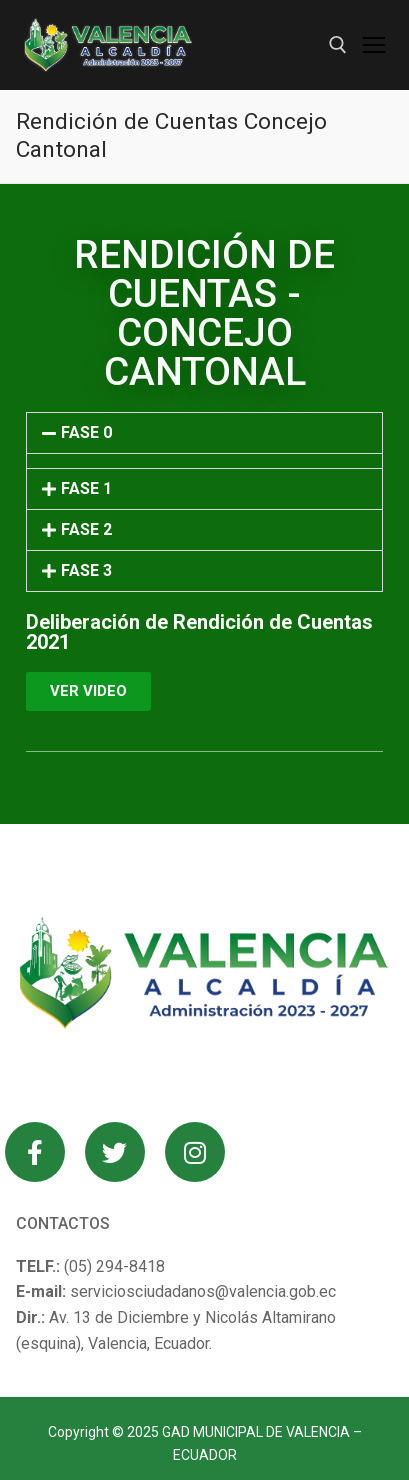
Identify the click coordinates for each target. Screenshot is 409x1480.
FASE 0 (86, 432)
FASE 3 (86, 570)
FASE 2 (86, 529)
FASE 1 (86, 488)
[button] (204, 433)
